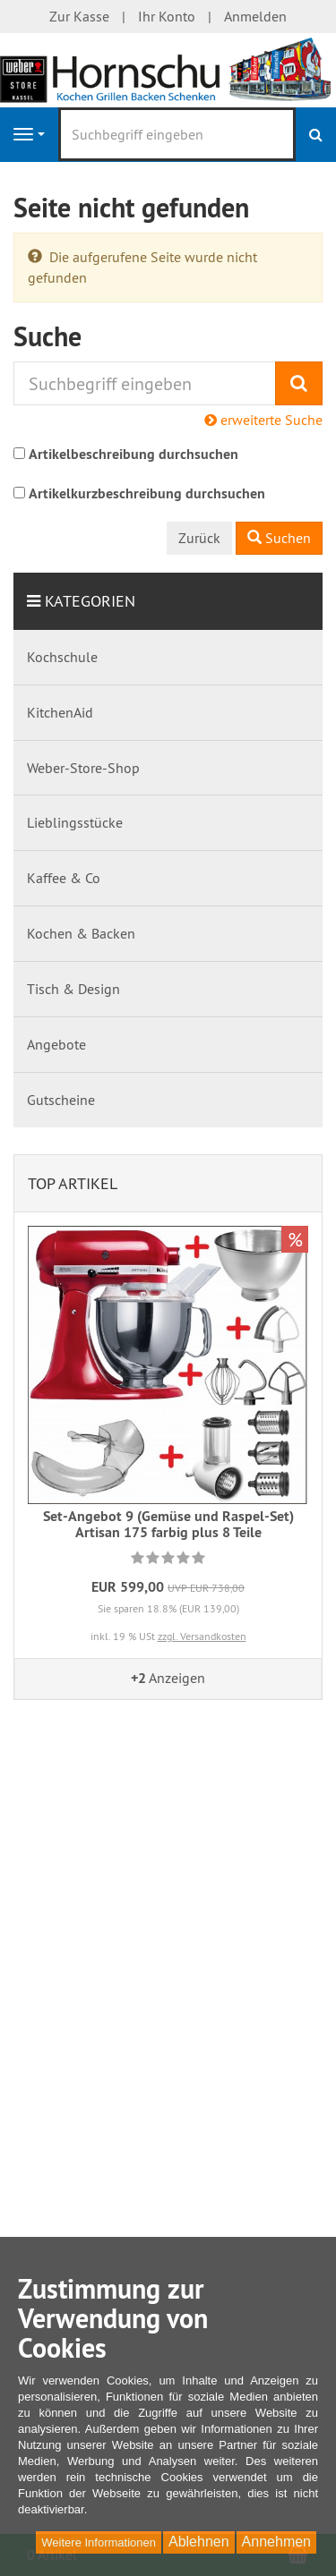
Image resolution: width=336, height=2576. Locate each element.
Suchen (279, 538)
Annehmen (276, 2541)
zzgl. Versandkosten (202, 1636)
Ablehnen (198, 2541)
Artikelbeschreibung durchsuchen (133, 454)
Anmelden (255, 16)
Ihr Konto (166, 16)
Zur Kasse (79, 16)
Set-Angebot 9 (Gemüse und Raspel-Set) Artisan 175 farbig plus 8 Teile (168, 1524)
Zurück (199, 538)
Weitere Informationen (98, 2542)
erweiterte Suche (263, 420)
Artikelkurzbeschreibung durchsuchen (147, 493)
